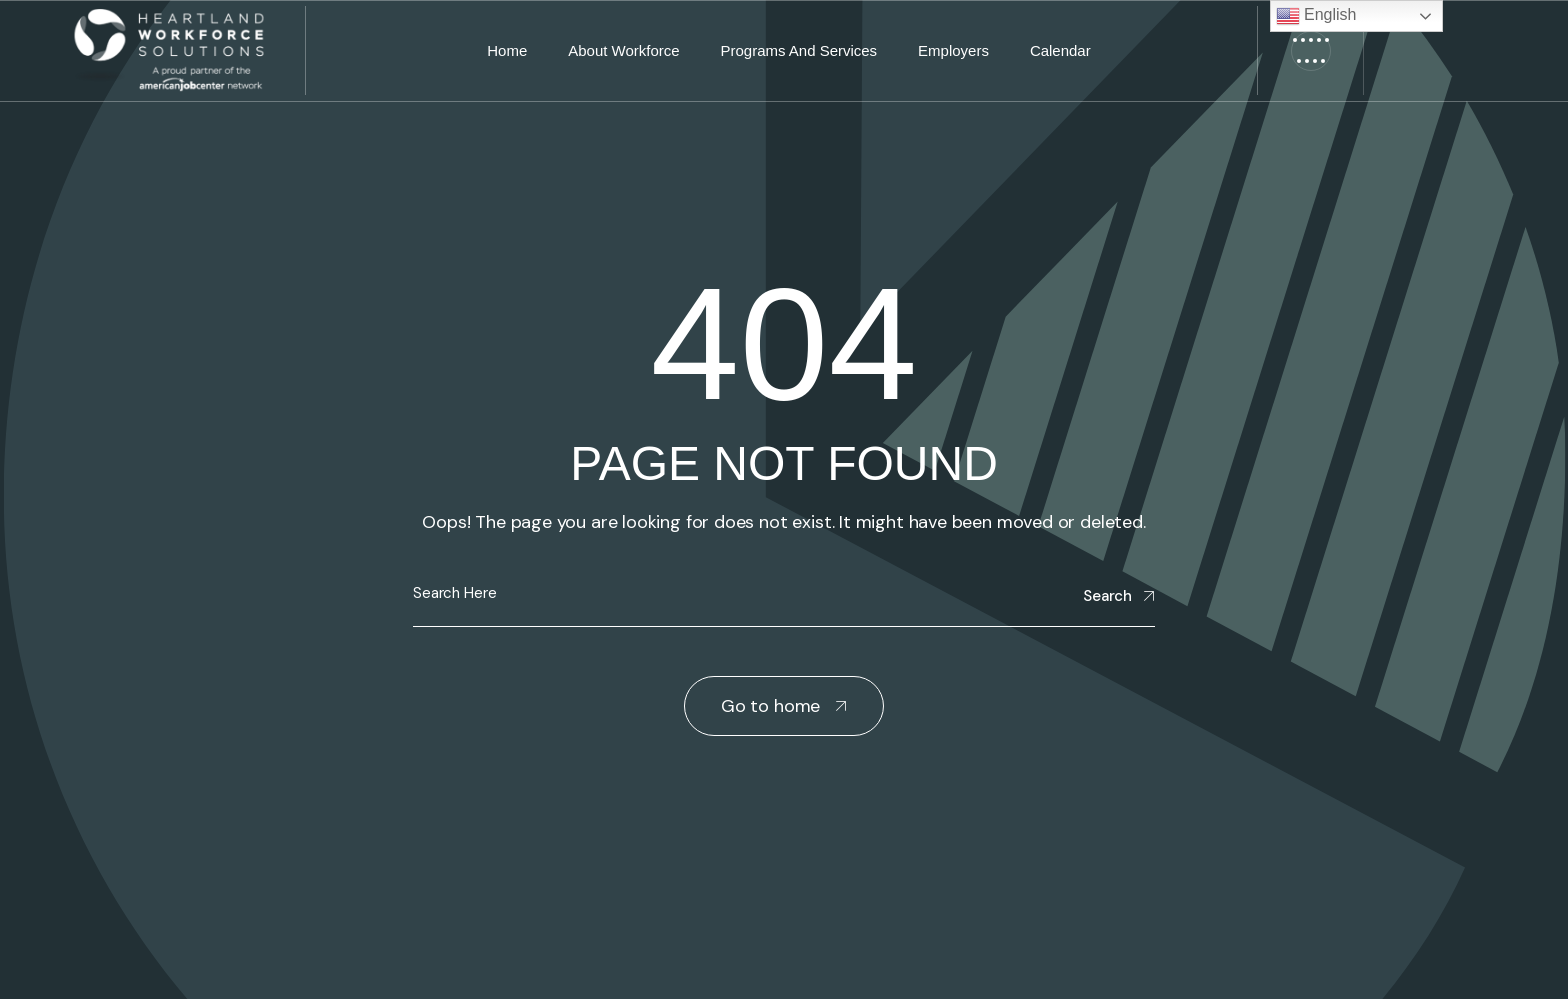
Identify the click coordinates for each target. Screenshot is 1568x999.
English (1316, 16)
